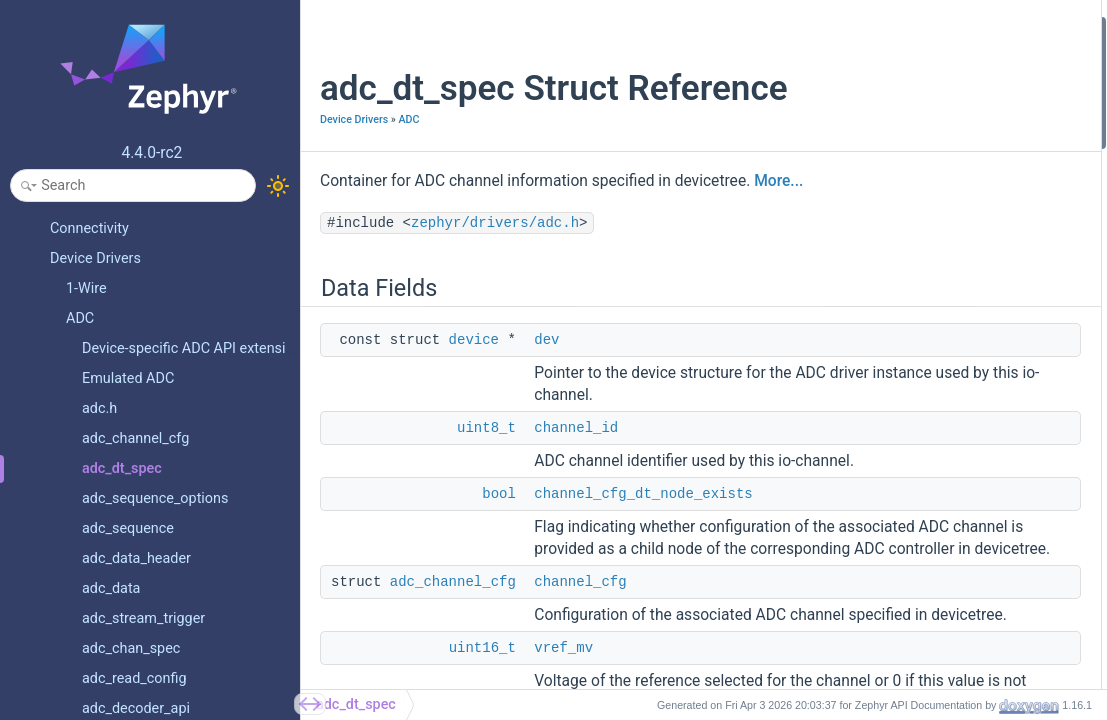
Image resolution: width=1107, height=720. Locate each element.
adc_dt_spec (356, 704)
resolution (870, 189)
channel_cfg (876, 135)
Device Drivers (354, 161)
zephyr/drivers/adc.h (495, 292)
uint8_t (486, 519)
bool (499, 607)
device (474, 409)
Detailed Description (884, 242)
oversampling (880, 216)
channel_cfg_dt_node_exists (643, 607)
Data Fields (857, 28)
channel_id (576, 519)
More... (344, 250)
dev (546, 409)
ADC (408, 161)
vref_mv (863, 162)
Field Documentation (886, 269)
